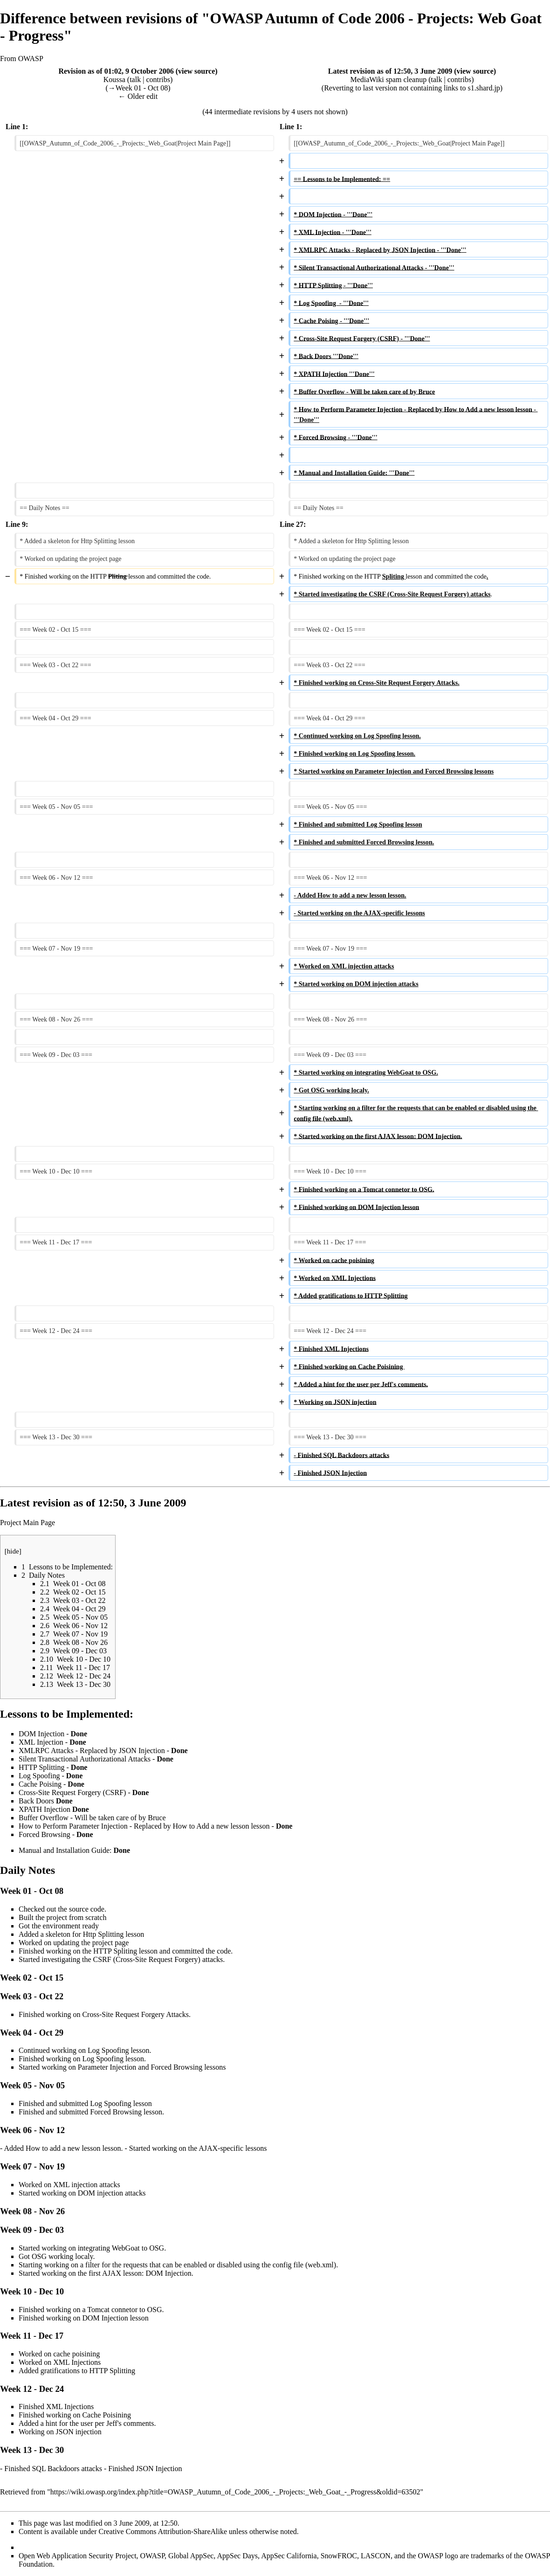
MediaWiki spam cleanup (388, 79)
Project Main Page (27, 1522)
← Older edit (138, 96)
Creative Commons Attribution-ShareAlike (163, 2531)
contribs (158, 79)
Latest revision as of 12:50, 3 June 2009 (390, 71)
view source (196, 71)
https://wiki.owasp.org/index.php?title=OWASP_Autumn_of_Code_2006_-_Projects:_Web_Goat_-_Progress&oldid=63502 (235, 2492)
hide (13, 1551)
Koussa (114, 79)
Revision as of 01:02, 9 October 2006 (115, 71)
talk (135, 79)
